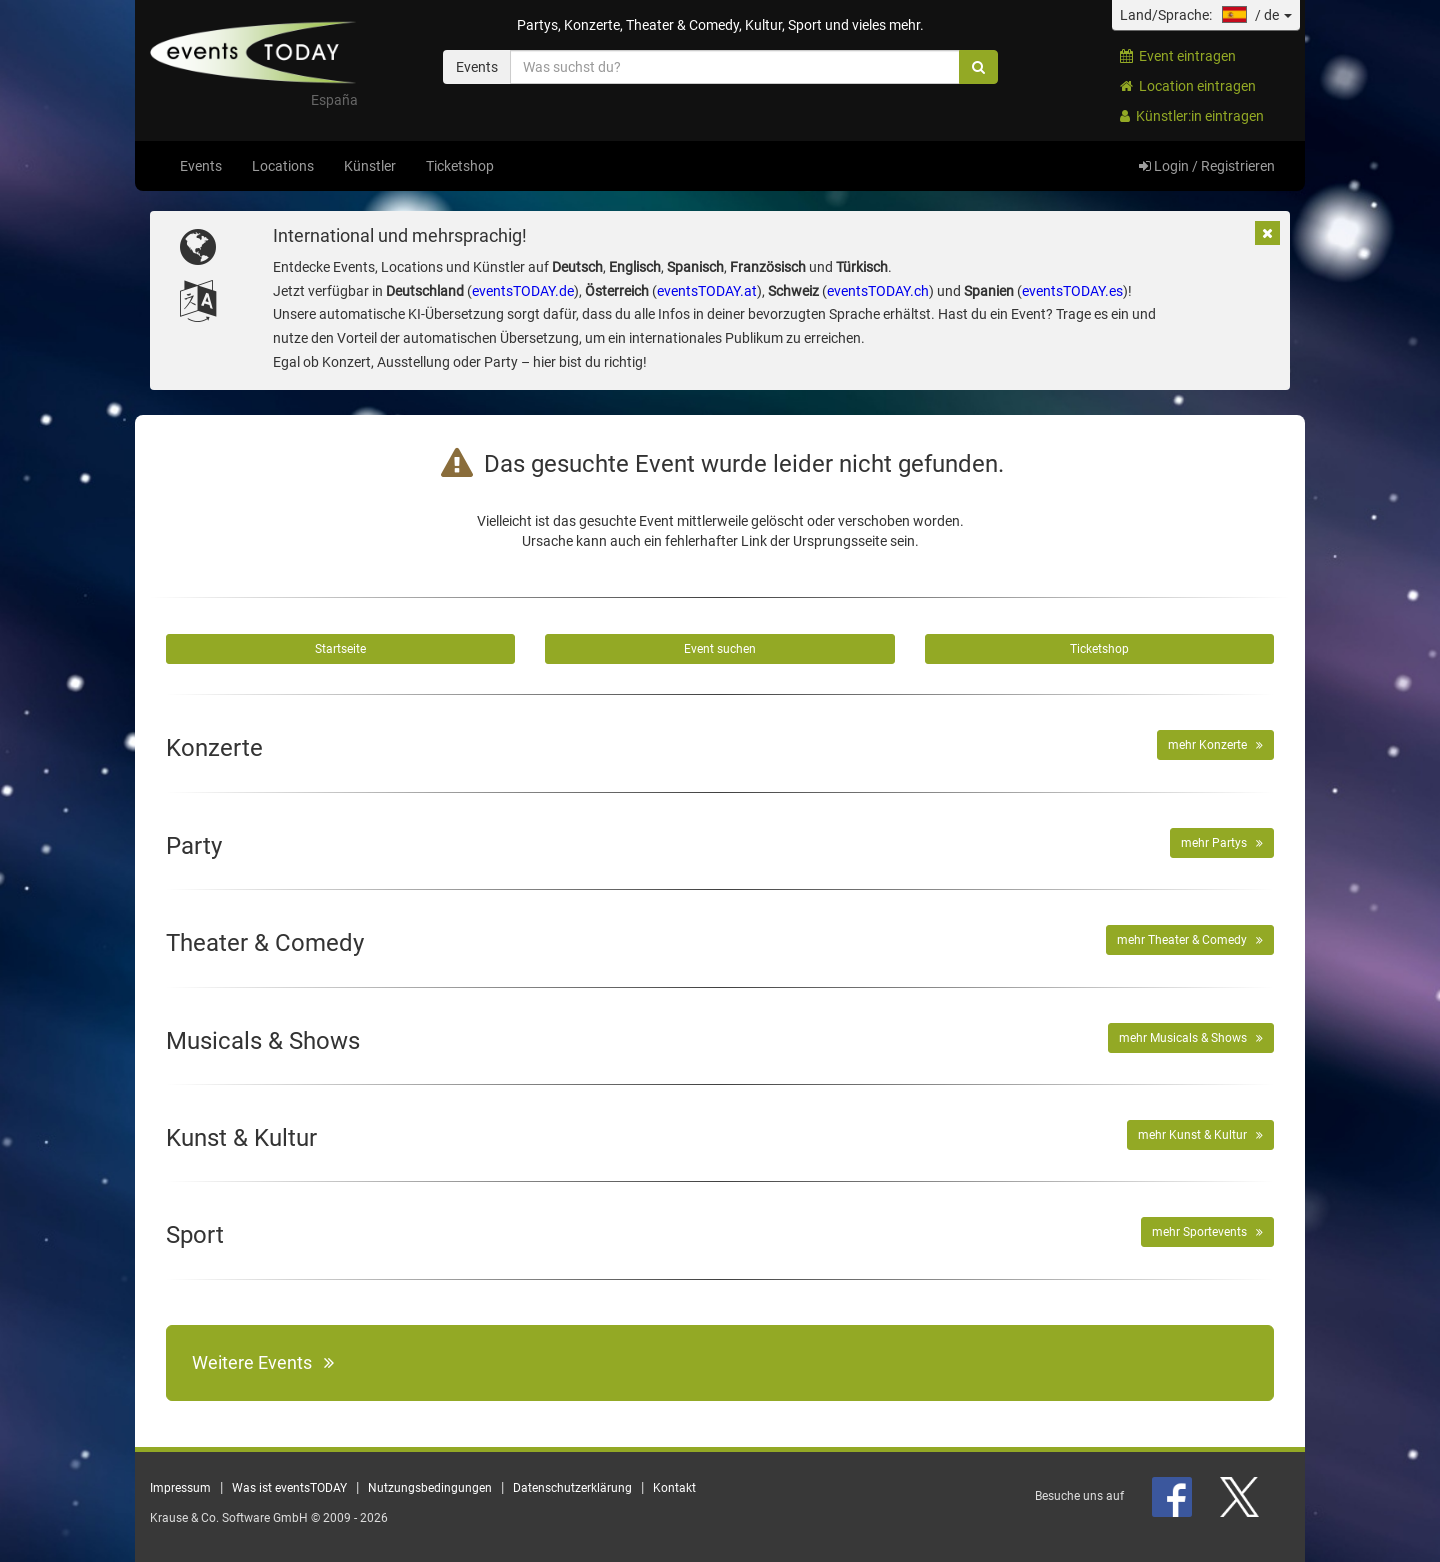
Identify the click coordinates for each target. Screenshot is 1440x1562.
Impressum (180, 1488)
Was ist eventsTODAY (289, 1488)
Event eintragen (1178, 56)
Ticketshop (460, 166)
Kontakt (674, 1488)
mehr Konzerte (1215, 745)
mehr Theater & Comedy (1190, 940)
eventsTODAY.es (1072, 291)
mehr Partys (1222, 843)
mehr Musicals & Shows (1191, 1038)
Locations (283, 166)
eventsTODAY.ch (878, 291)
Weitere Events (263, 1362)
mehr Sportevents (1207, 1232)
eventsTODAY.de (523, 291)
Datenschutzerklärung (572, 1488)
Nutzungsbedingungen (430, 1488)
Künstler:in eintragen (1192, 116)
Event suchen (720, 649)
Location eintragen (1188, 86)
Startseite (340, 649)
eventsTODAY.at (707, 291)
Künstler (370, 166)
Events (201, 166)
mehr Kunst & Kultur (1200, 1135)
